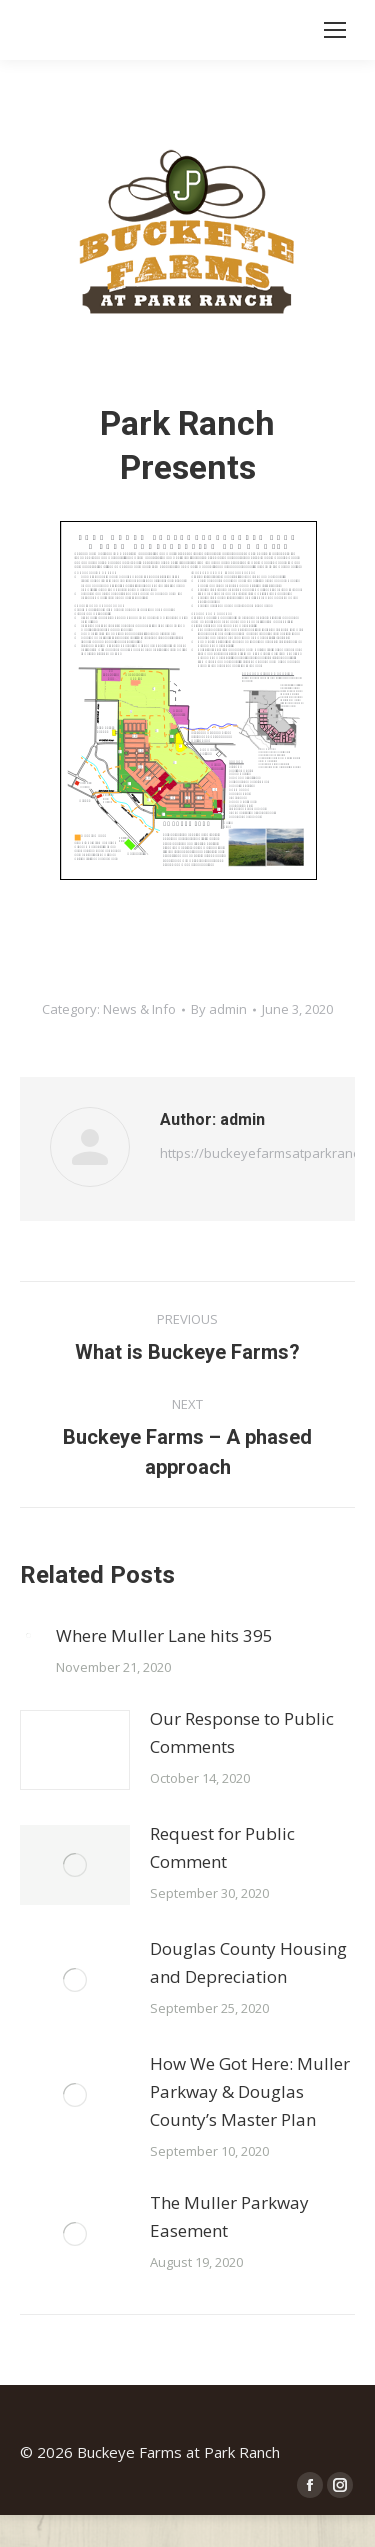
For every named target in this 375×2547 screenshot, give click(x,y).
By (219, 1009)
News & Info (139, 1009)
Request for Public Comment (222, 1847)
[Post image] (28, 1635)
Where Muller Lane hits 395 (164, 1635)
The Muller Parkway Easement (229, 2216)
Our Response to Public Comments (242, 1732)
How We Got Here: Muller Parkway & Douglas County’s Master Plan (250, 2091)
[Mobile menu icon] (335, 30)
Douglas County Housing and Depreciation (248, 1962)
